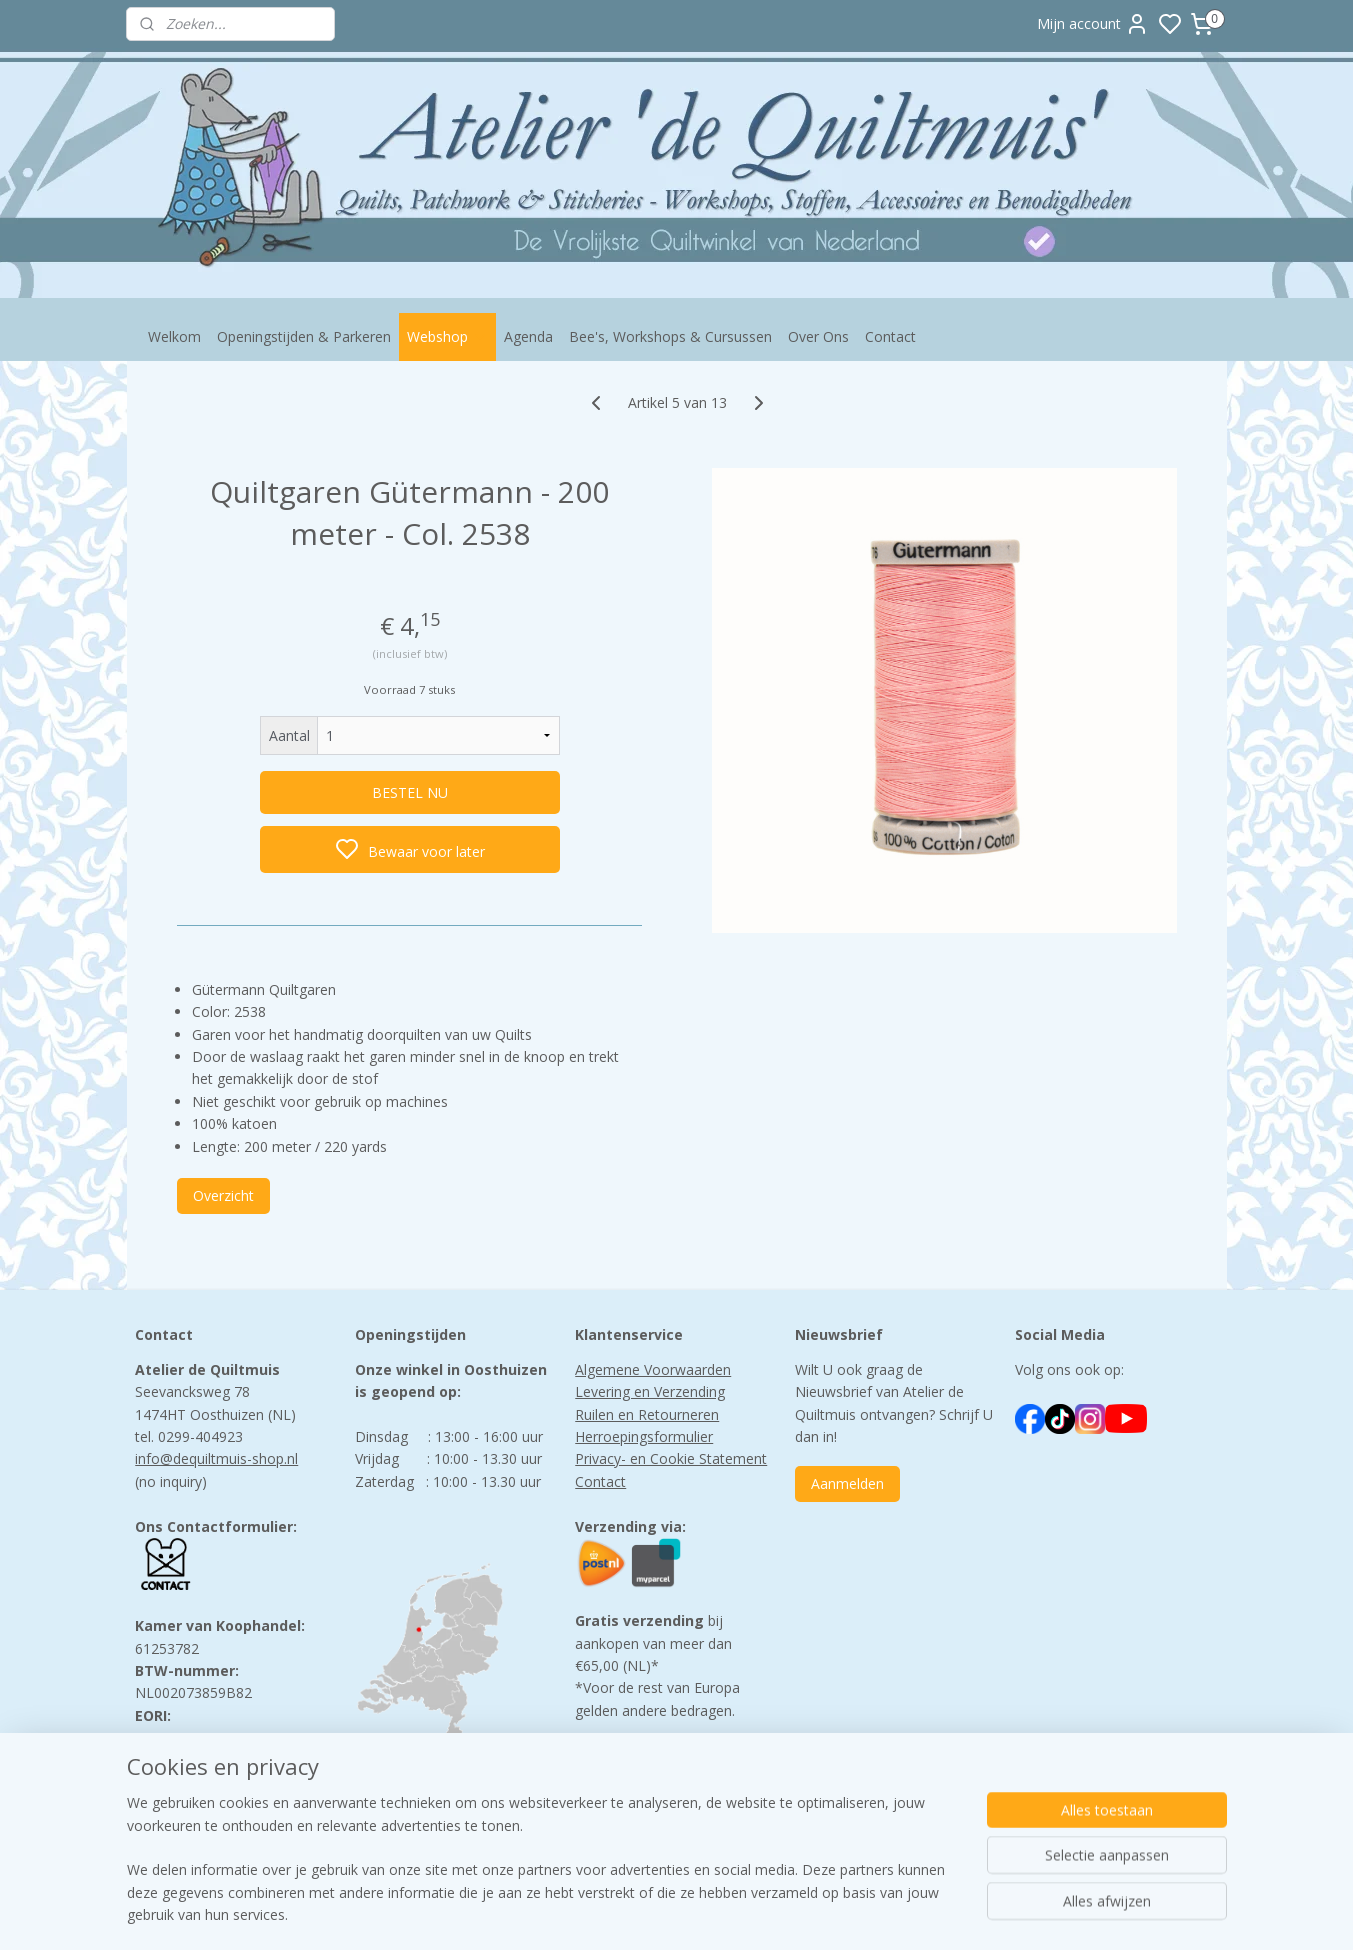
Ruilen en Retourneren (647, 1414)
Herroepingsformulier (644, 1436)
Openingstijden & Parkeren (304, 336)
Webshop (447, 336)
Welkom (174, 336)
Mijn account (1093, 24)
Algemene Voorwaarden (653, 1369)
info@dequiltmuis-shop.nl (216, 1458)
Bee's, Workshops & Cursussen (670, 336)
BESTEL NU (409, 792)
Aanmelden (847, 1483)
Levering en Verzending (650, 1391)
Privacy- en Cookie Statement (671, 1458)
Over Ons (818, 336)
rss (801, 1913)
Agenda (528, 336)
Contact (890, 336)
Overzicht (223, 1195)
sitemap (759, 1913)
